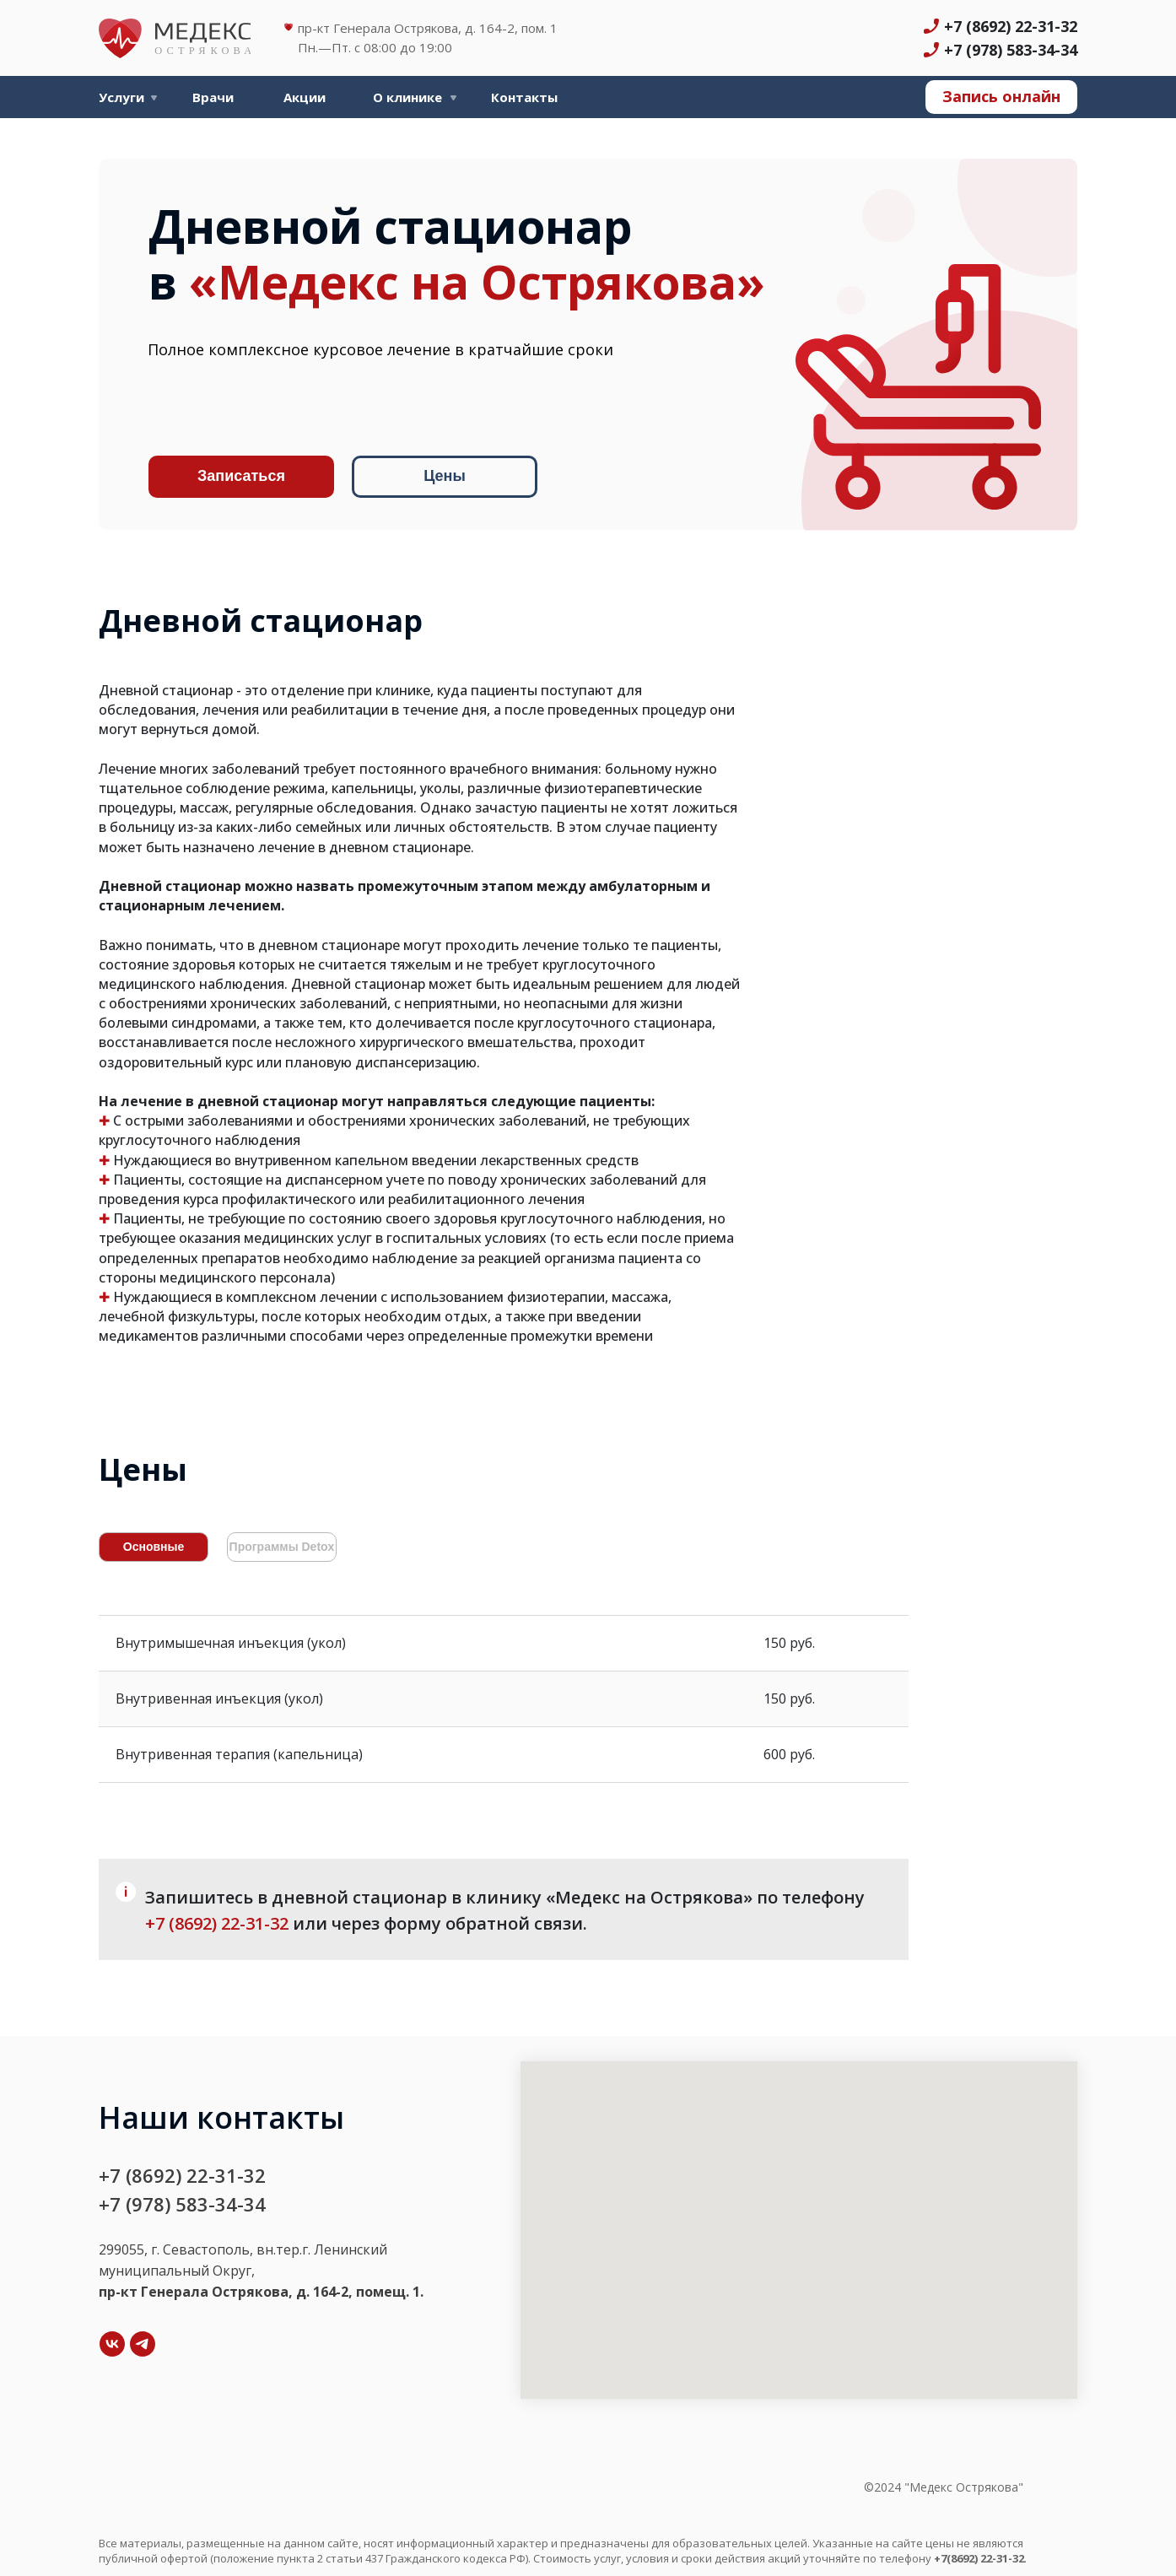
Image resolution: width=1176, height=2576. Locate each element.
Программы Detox (282, 1546)
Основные (154, 1546)
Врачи (213, 97)
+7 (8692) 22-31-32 (1010, 26)
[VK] (112, 2344)
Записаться (241, 475)
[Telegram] (142, 2344)
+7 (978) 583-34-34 (1010, 50)
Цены (444, 475)
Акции (304, 97)
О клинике (407, 97)
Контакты (524, 97)
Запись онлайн (1001, 96)
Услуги (121, 97)
